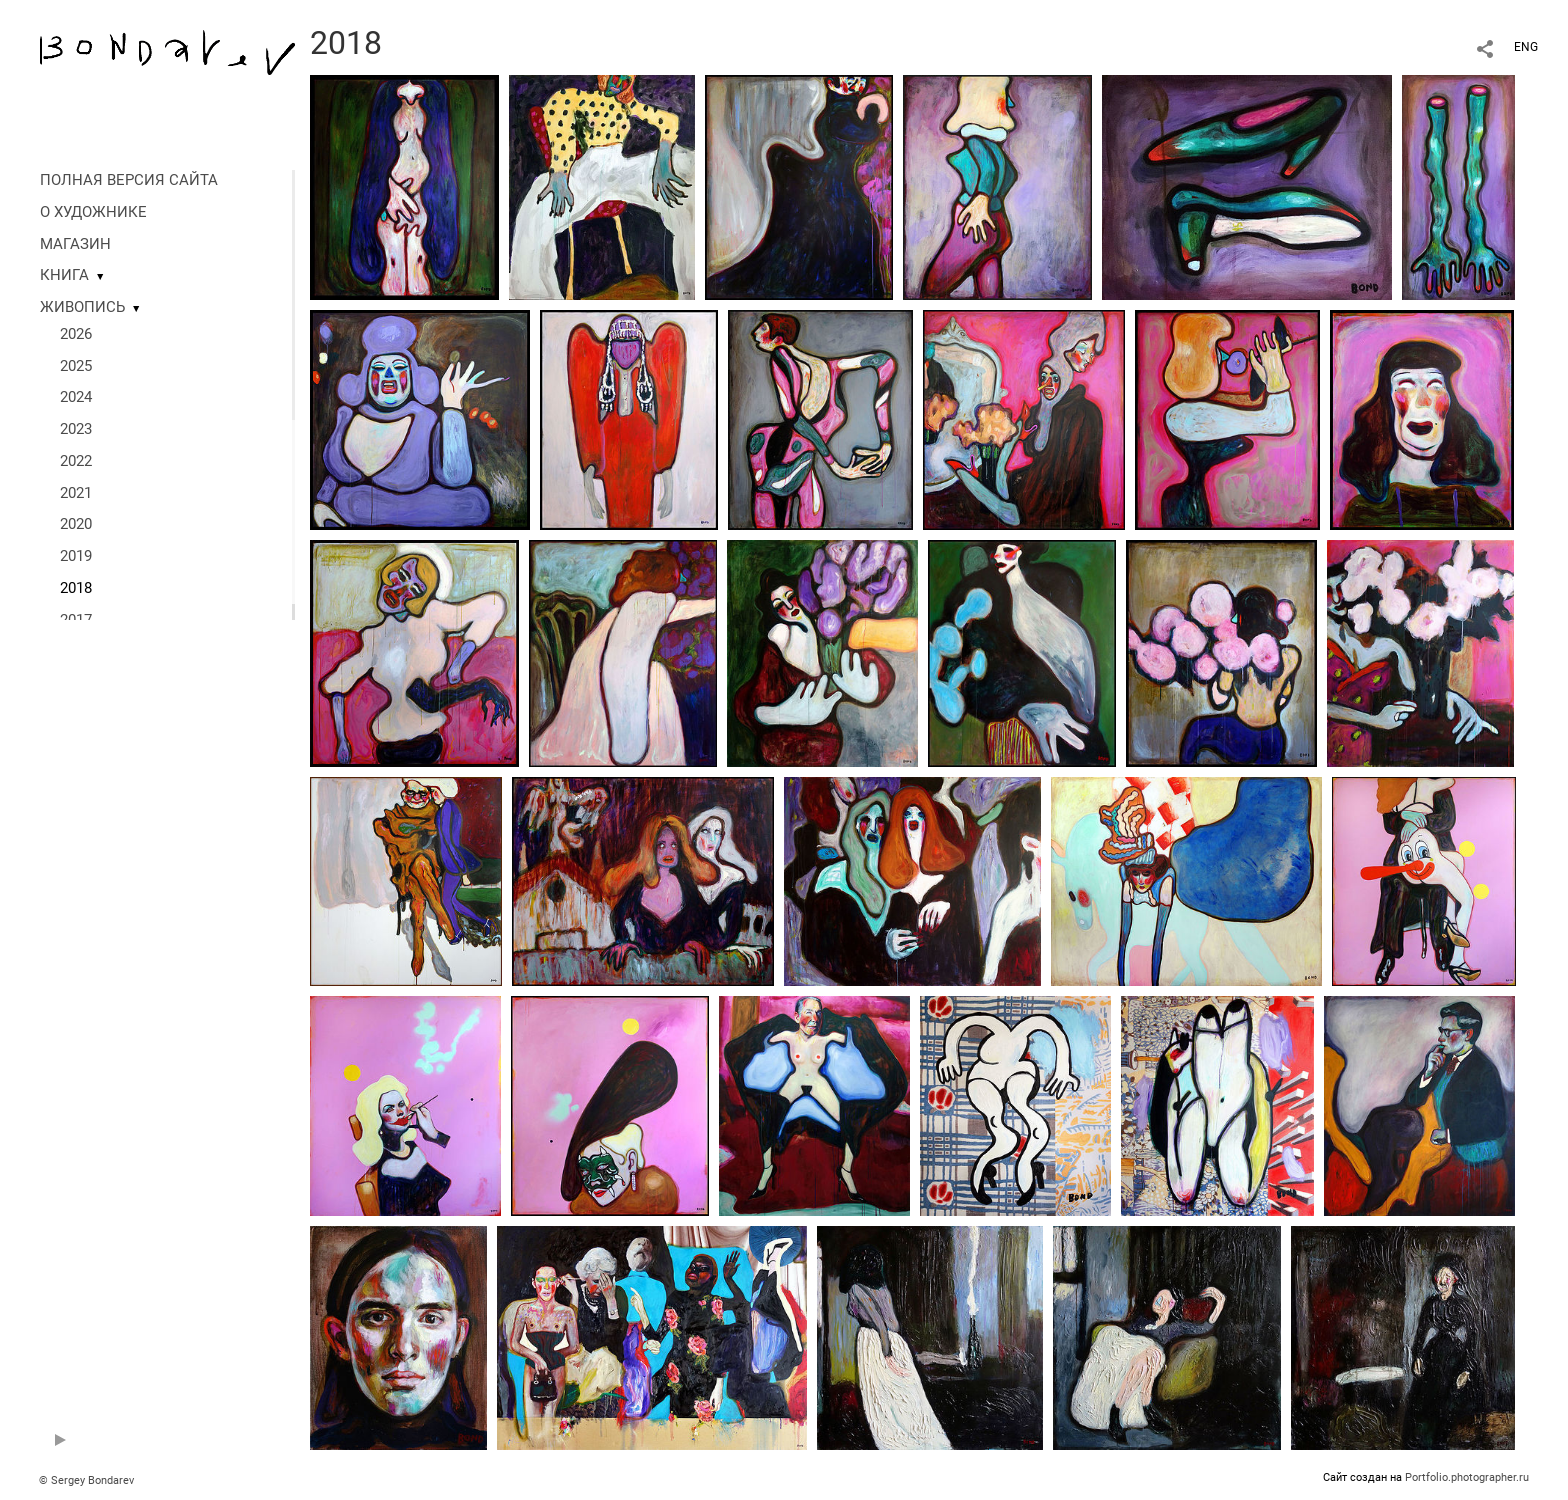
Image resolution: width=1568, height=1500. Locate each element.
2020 (76, 524)
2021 (76, 493)
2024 (76, 397)
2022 (76, 461)
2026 (76, 334)
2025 (76, 366)
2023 (76, 429)
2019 (76, 556)
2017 (76, 620)
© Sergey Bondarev (86, 1480)
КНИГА (64, 275)
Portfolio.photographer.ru (1467, 1477)
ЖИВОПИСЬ (82, 307)
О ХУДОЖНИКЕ (93, 212)
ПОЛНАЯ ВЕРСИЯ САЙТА (129, 180)
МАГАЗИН (75, 244)
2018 (76, 588)
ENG (1526, 47)
